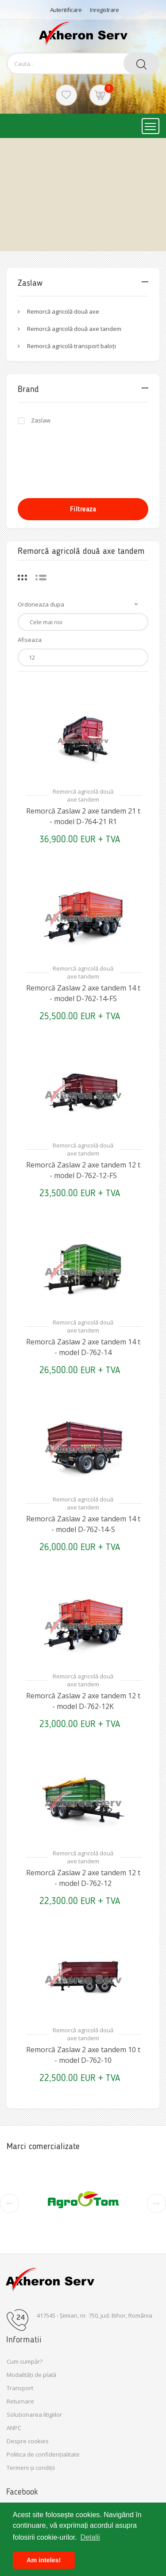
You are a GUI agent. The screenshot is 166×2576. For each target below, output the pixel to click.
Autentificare (66, 10)
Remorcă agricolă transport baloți (71, 346)
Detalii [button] (90, 2537)
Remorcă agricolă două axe (63, 311)
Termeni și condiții (31, 2468)
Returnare (20, 2401)
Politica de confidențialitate (43, 2454)
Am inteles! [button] (44, 2560)
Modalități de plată (31, 2375)
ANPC (14, 2428)
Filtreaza (83, 509)
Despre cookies (28, 2441)
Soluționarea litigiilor (34, 2415)
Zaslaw (40, 420)
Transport (20, 2388)
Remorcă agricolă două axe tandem (74, 329)
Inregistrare (104, 10)
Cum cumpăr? (24, 2361)
